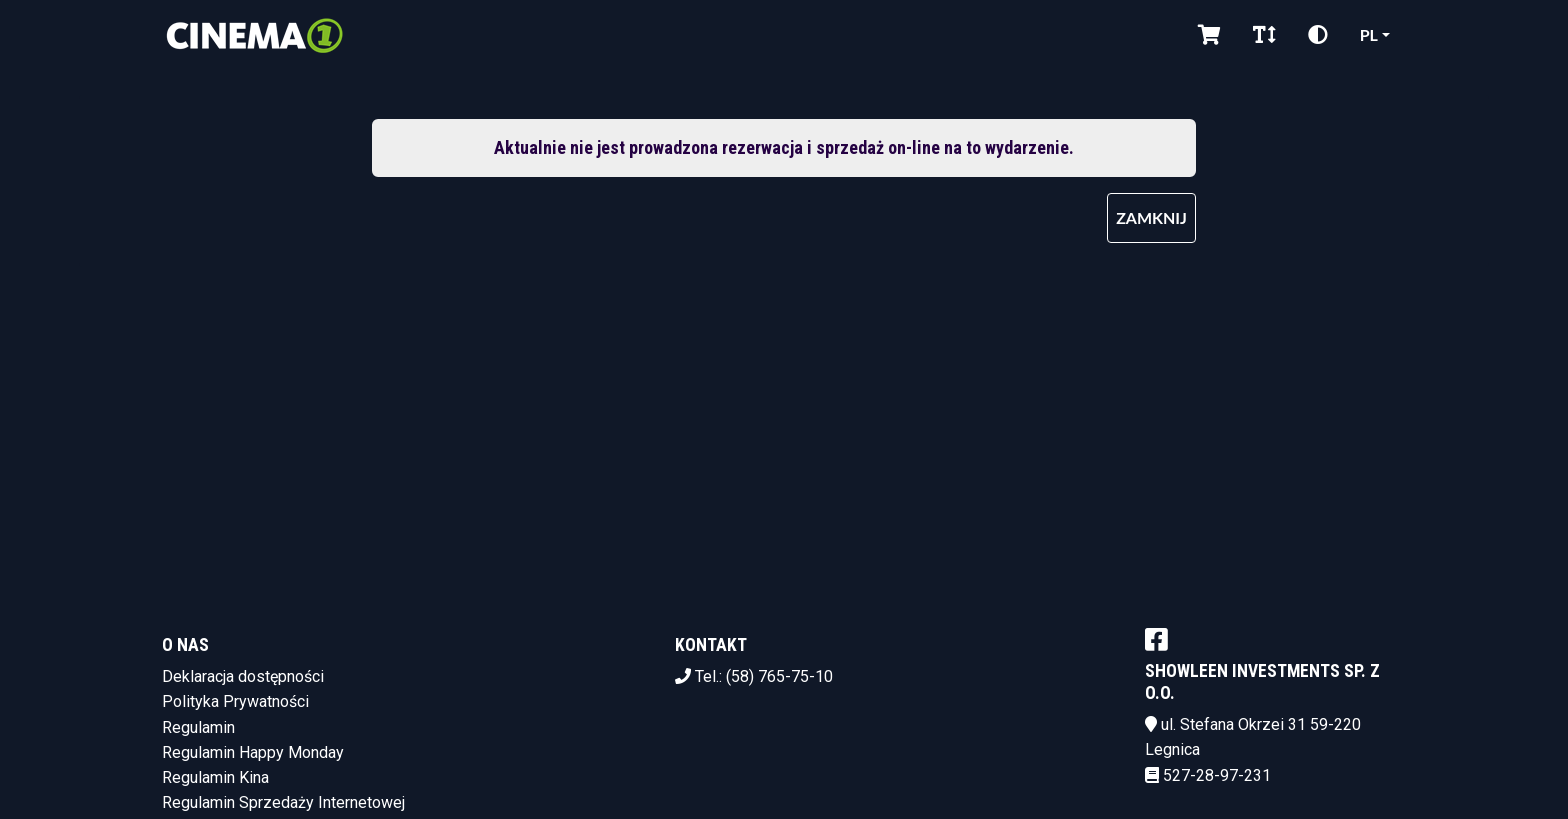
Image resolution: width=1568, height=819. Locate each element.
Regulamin (198, 727)
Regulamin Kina (215, 777)
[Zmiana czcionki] (1264, 35)
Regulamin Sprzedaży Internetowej (283, 802)
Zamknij (1151, 217)
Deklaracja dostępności (243, 676)
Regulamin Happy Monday (253, 752)
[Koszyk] (1209, 35)
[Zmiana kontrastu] (1318, 35)
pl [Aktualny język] (1369, 34)
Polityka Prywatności (235, 701)
